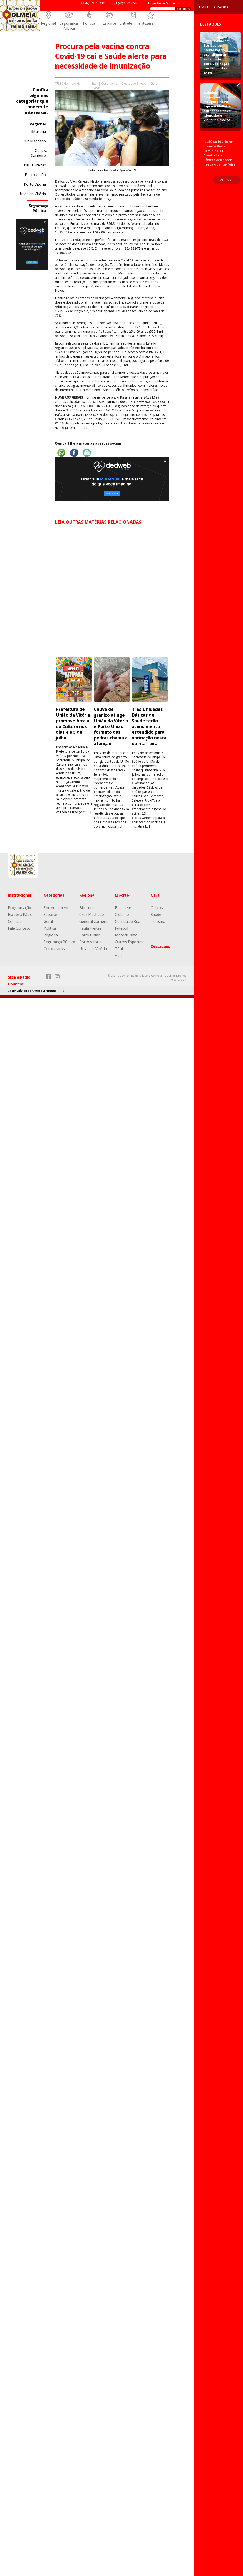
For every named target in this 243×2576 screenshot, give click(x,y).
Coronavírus (110, 83)
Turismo (158, 921)
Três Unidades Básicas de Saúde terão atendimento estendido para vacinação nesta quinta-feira (149, 726)
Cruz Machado (33, 140)
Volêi (119, 955)
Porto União (35, 174)
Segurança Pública (69, 26)
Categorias (54, 895)
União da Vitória (32, 193)
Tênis (120, 948)
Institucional (19, 895)
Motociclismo (126, 935)
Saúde (156, 914)
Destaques (160, 946)
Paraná (97, 88)
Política (89, 23)
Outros (157, 907)
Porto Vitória (35, 184)
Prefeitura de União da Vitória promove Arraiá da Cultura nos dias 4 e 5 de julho (73, 723)
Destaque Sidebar (135, 83)
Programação (19, 907)
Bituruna (38, 131)
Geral (150, 23)
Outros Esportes (129, 941)
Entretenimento (133, 23)
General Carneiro (39, 153)
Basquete (123, 907)
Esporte (109, 23)
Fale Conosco (19, 928)
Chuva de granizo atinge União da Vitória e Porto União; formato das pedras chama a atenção (111, 726)
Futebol (121, 928)
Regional (48, 23)
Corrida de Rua (127, 921)
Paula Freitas (35, 165)
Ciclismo (122, 914)
